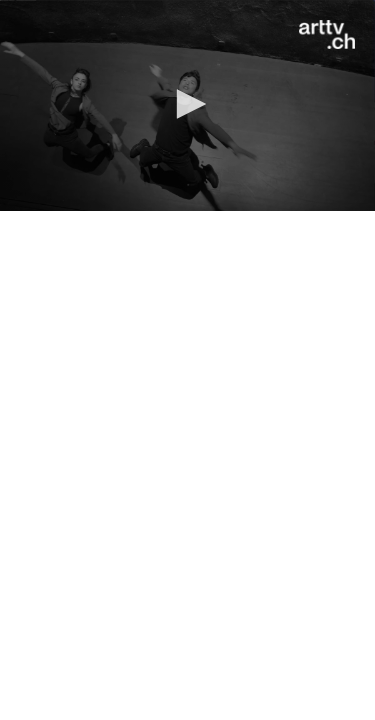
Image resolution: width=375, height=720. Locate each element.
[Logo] (327, 35)
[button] (188, 104)
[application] (187, 105)
